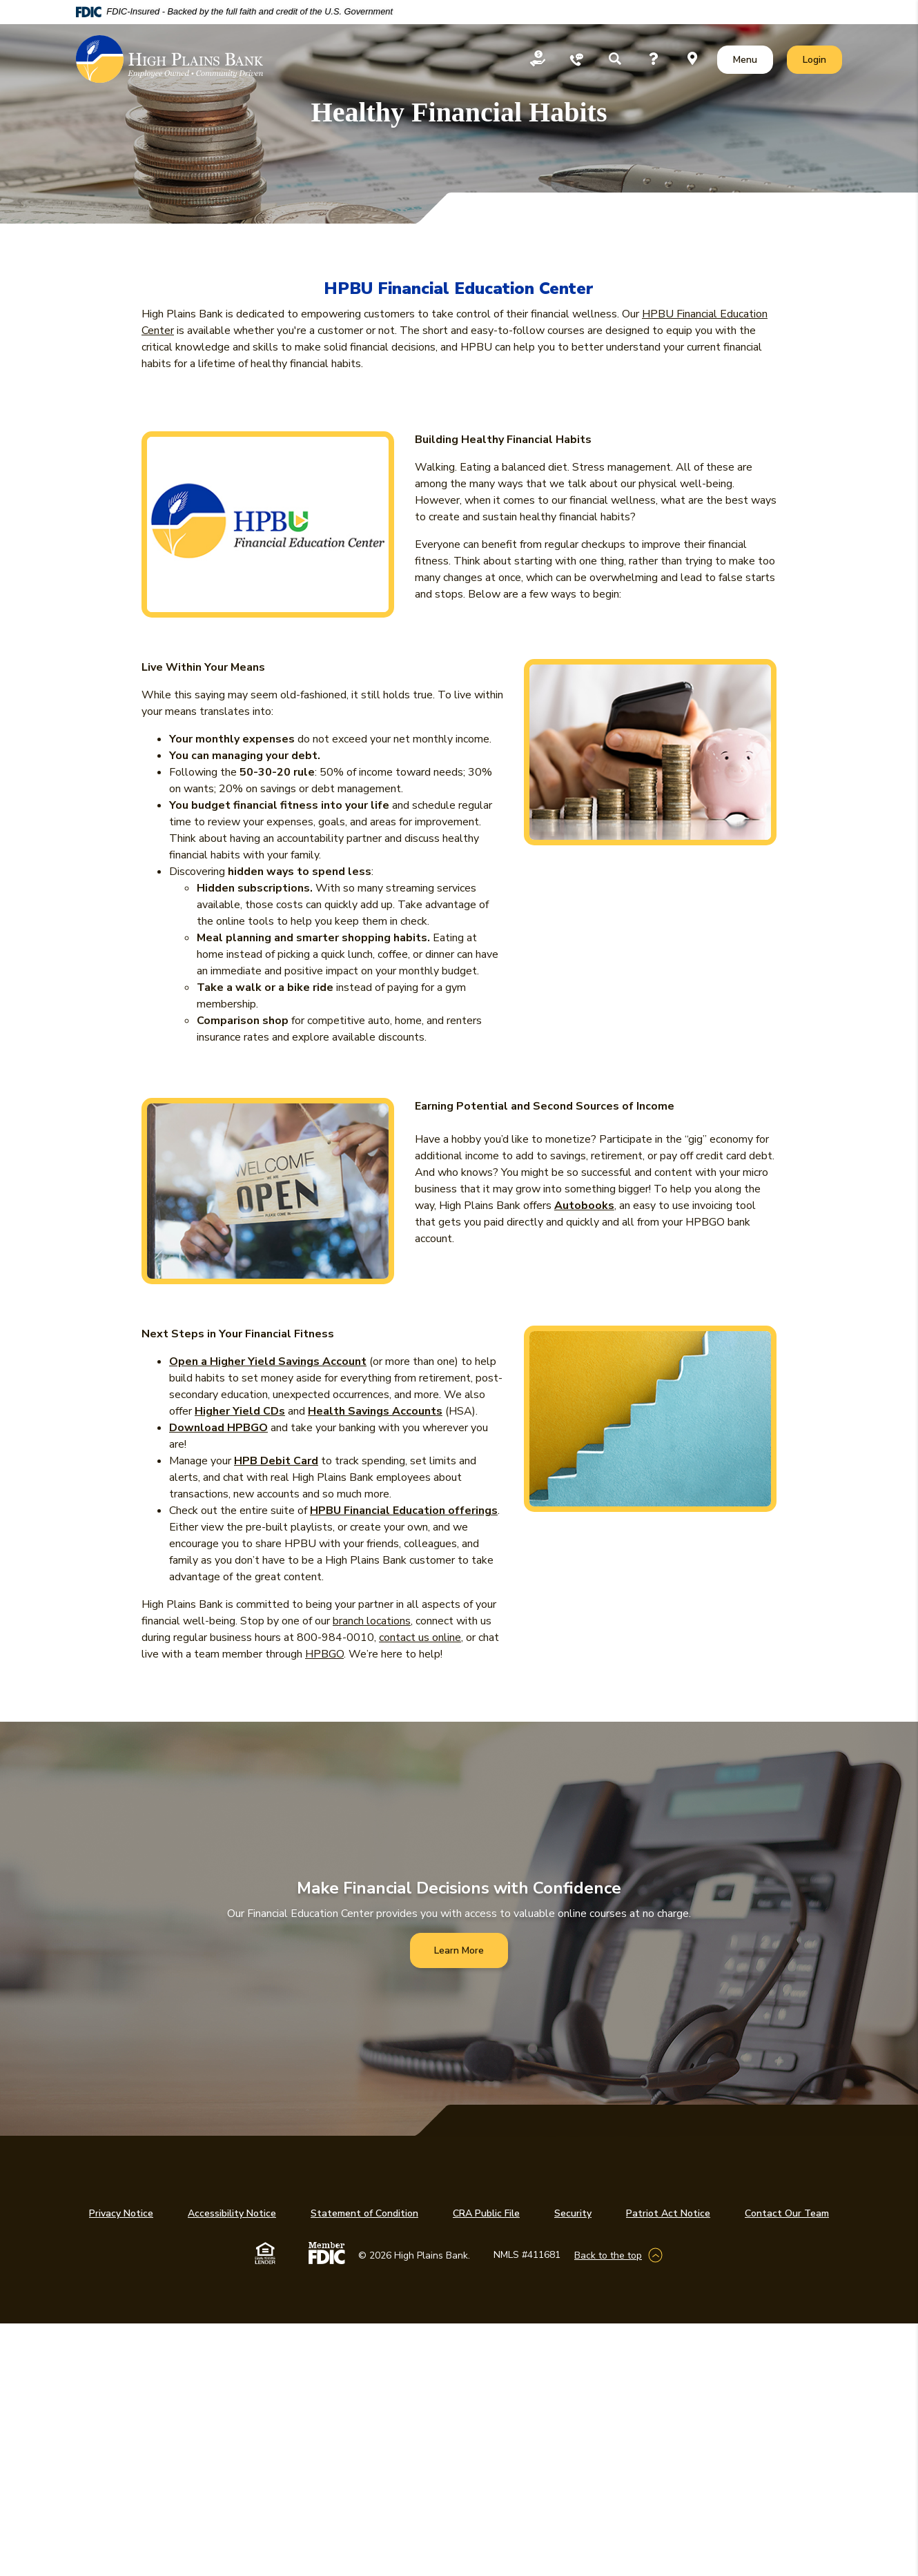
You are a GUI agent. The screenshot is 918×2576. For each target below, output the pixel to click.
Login (822, 59)
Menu (747, 59)
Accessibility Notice (232, 2213)
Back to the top (608, 2255)
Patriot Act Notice (668, 2213)
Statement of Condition (364, 2213)
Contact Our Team (787, 2213)
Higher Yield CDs (240, 1411)
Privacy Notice (121, 2213)
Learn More (459, 1950)
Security (573, 2213)
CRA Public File (486, 2213)
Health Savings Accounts (375, 1411)
